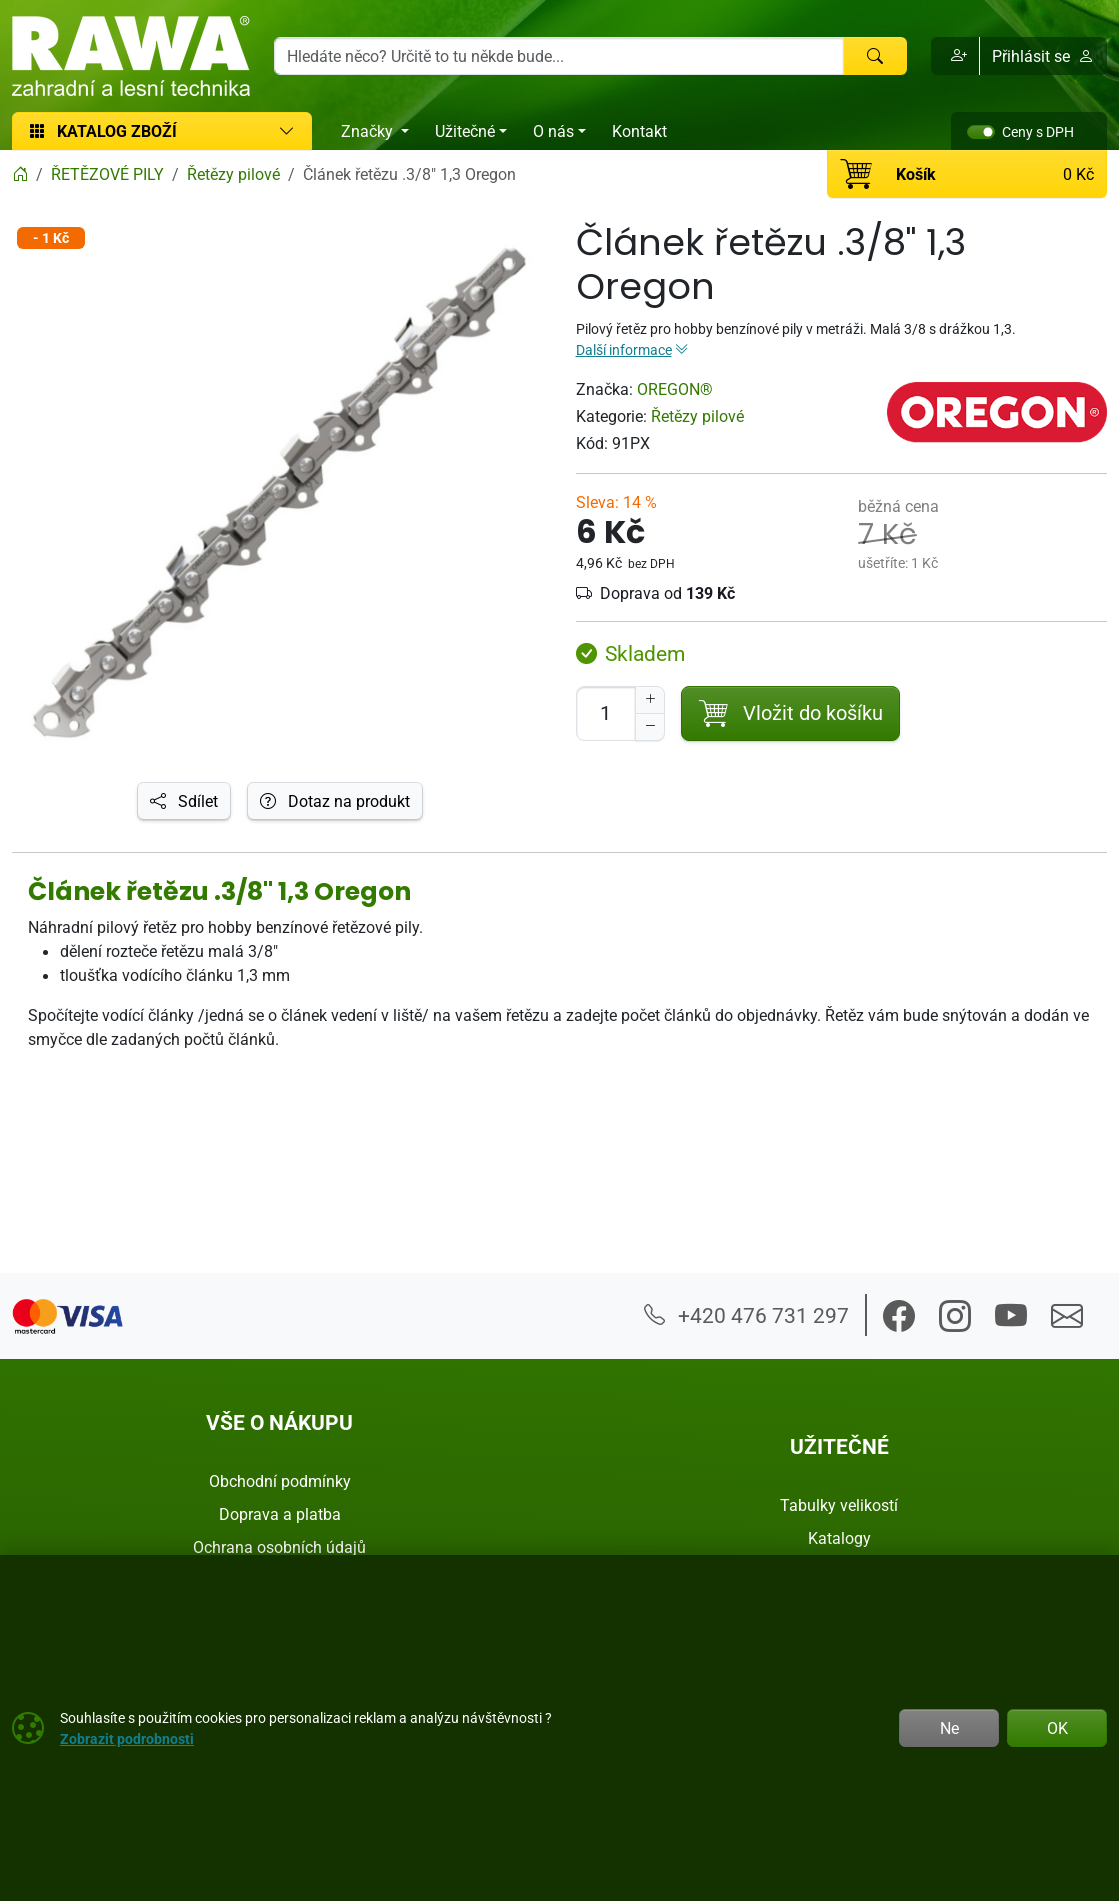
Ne (949, 1728)
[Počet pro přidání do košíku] (606, 713)
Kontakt (639, 131)
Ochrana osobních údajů (279, 1547)
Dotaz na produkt (335, 801)
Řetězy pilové (697, 416)
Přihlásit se (1043, 56)
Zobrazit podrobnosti (127, 1738)
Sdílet (184, 801)
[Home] (20, 174)
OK (1057, 1728)
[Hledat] (875, 56)
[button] (955, 56)
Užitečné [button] (465, 131)
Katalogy (839, 1538)
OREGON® (675, 389)
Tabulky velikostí (839, 1505)
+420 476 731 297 (746, 1315)
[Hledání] (559, 56)
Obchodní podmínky (280, 1481)
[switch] (981, 132)
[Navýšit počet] (650, 700)
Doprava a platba (280, 1514)
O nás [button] (553, 131)
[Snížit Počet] (650, 727)
